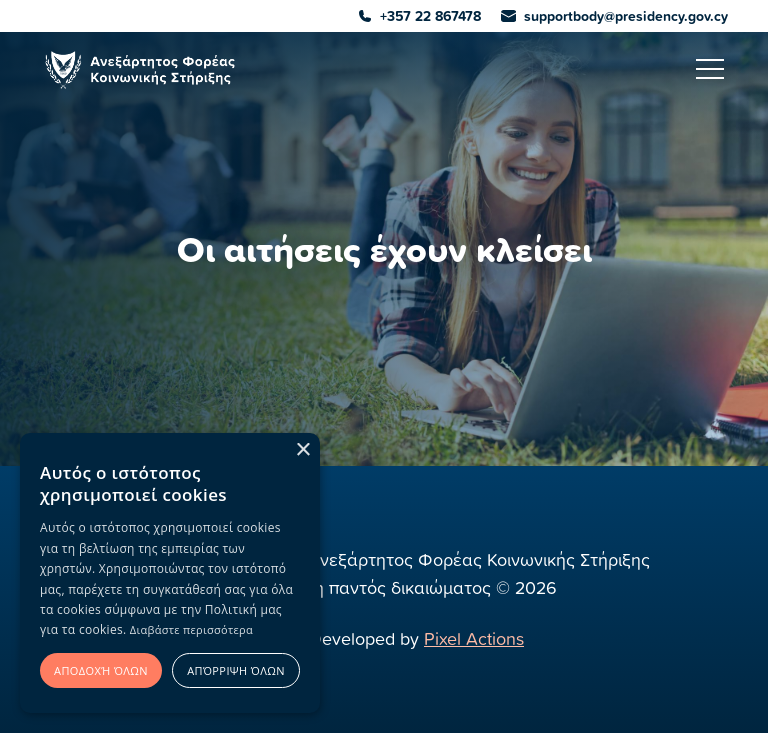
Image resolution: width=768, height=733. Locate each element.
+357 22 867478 (420, 16)
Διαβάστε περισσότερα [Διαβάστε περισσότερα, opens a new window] (191, 629)
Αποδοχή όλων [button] (101, 670)
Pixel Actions (474, 638)
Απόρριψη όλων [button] (236, 670)
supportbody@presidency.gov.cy (614, 16)
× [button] (302, 450)
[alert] (170, 573)
